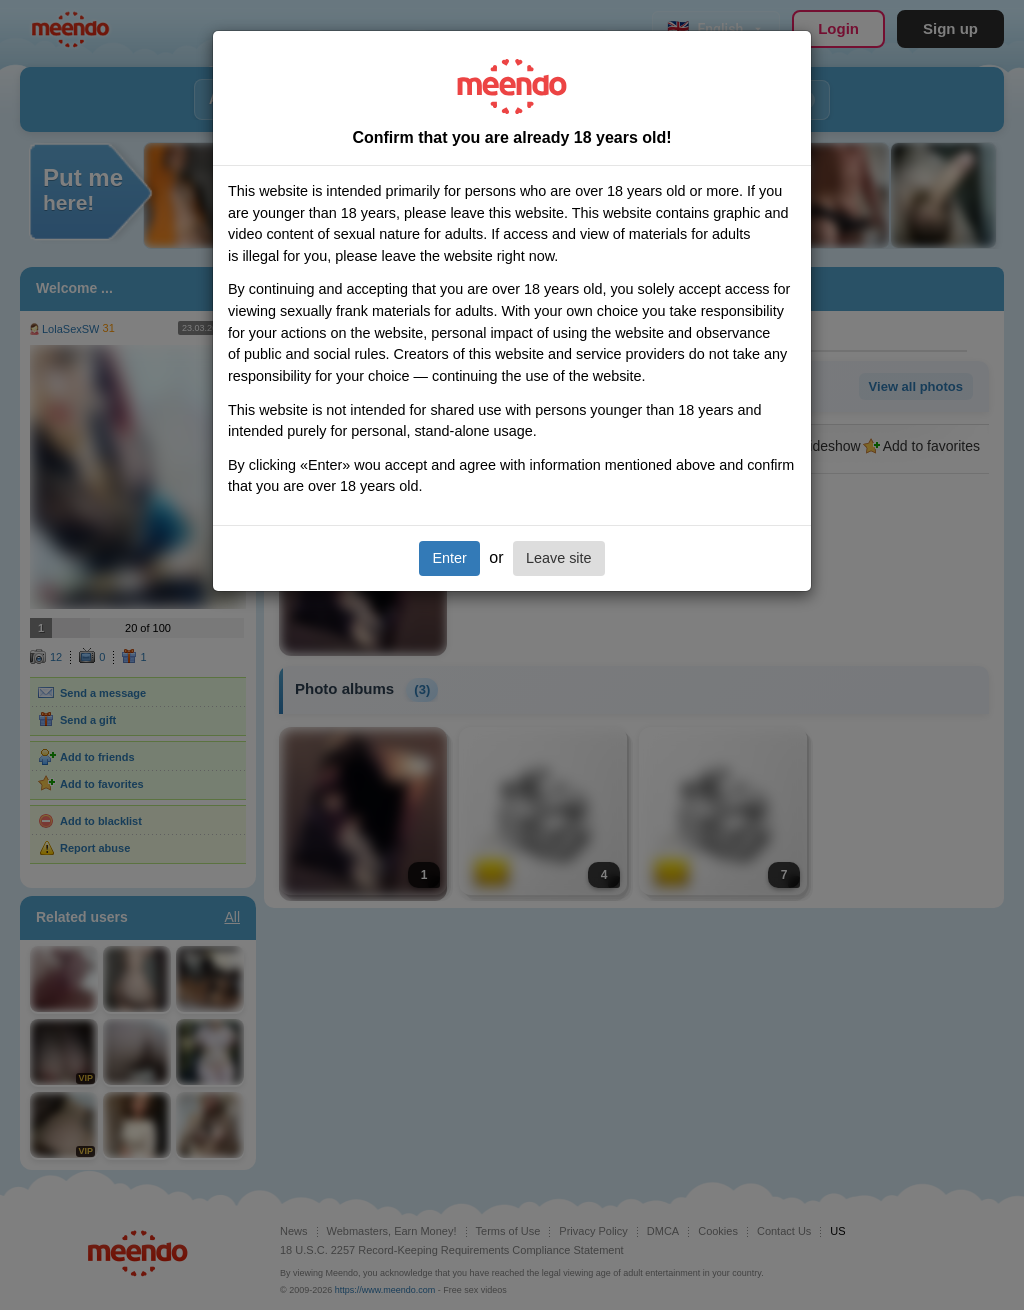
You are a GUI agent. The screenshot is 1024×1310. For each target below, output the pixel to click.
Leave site (559, 558)
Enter (449, 558)
